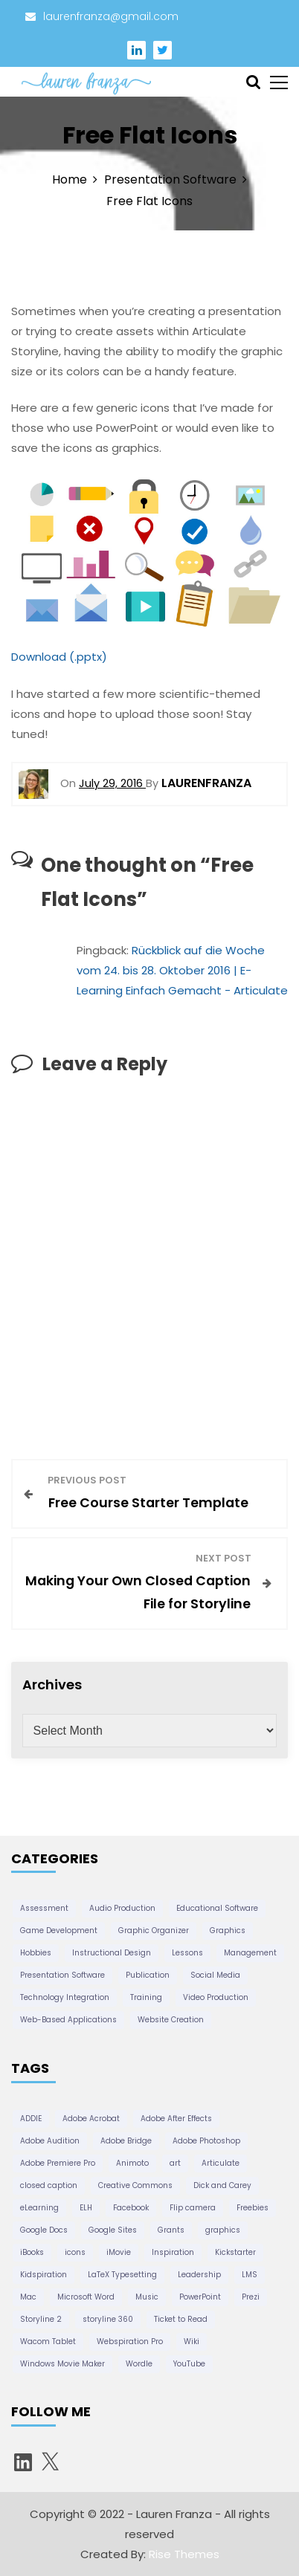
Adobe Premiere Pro (57, 2163)
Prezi (251, 2296)
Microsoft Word (86, 2296)
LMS (249, 2274)
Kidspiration (43, 2274)
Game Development (58, 1930)
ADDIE (31, 2118)
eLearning (39, 2207)
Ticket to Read (181, 2319)
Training (146, 1997)
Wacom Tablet (48, 2341)
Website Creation (171, 2019)
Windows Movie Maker (62, 2363)
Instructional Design (111, 1952)
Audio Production (122, 1908)
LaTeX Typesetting (122, 2274)
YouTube (189, 2363)
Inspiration (173, 2252)
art (175, 2163)
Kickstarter (235, 2252)
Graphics (227, 1930)
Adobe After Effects (176, 2118)
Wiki (191, 2341)
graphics (222, 2230)
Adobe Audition (50, 2140)
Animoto (132, 2163)
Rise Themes (184, 2554)
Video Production (215, 1997)
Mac (28, 2296)
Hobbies (35, 1952)
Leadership (199, 2274)
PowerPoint (200, 2296)
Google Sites (113, 2230)
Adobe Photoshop (206, 2140)
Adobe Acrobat (91, 2118)
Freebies (253, 2207)
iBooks (32, 2252)
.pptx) (90, 656)
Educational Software (217, 1908)
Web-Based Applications (68, 2019)
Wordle (139, 2363)
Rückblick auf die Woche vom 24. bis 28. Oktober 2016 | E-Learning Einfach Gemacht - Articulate (182, 970)
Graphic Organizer (153, 1930)
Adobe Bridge (126, 2140)
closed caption (48, 2185)
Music (146, 2296)
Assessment (44, 1908)
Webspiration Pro (130, 2341)
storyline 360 (108, 2319)
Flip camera (193, 2207)
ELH (86, 2207)
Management (250, 1952)
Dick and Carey (222, 2185)
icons (75, 2252)
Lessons (187, 1952)
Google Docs (44, 2230)
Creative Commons (135, 2185)
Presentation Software (62, 1975)
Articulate (220, 2163)
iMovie (118, 2252)
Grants (171, 2230)
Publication (148, 1975)
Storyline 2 (41, 2319)
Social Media (215, 1975)
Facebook (131, 2207)
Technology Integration (64, 1997)
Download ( (42, 656)
